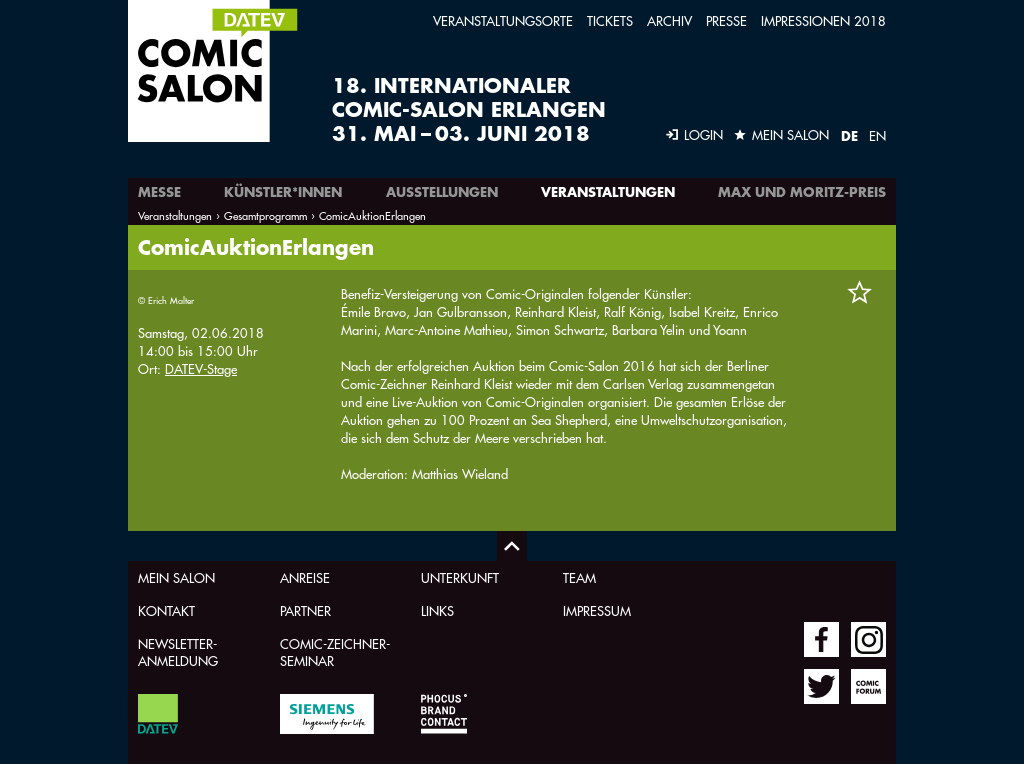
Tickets (610, 20)
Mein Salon (176, 577)
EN (877, 135)
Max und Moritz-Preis (802, 192)
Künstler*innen (283, 192)
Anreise (305, 577)
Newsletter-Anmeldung (178, 652)
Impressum (597, 610)
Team (579, 577)
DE (849, 136)
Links (437, 610)
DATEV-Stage (201, 368)
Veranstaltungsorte (503, 20)
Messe (159, 192)
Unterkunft (460, 577)
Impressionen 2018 (823, 20)
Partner (305, 610)
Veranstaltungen (608, 192)
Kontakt (166, 610)
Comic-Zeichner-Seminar (335, 652)
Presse (726, 20)
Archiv (669, 20)
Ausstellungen (442, 192)
